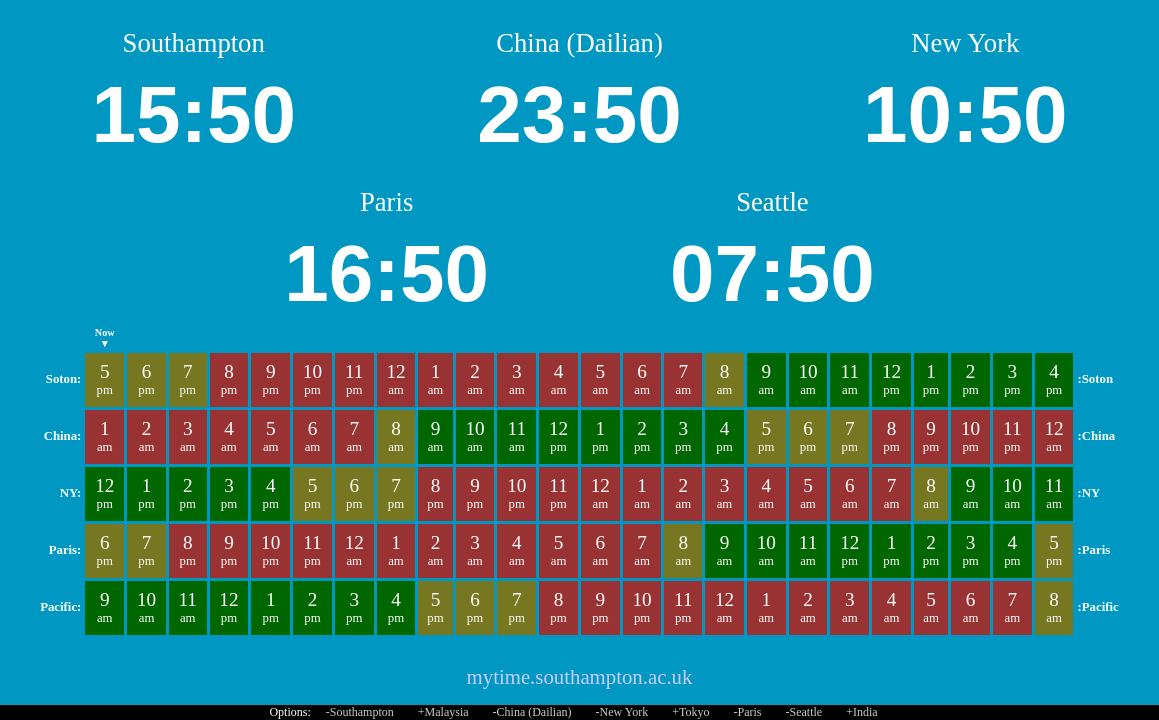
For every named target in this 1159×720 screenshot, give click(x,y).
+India (861, 712)
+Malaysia (443, 712)
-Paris (747, 712)
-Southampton (360, 712)
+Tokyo (690, 712)
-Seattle (803, 712)
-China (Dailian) (532, 712)
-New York (622, 712)
